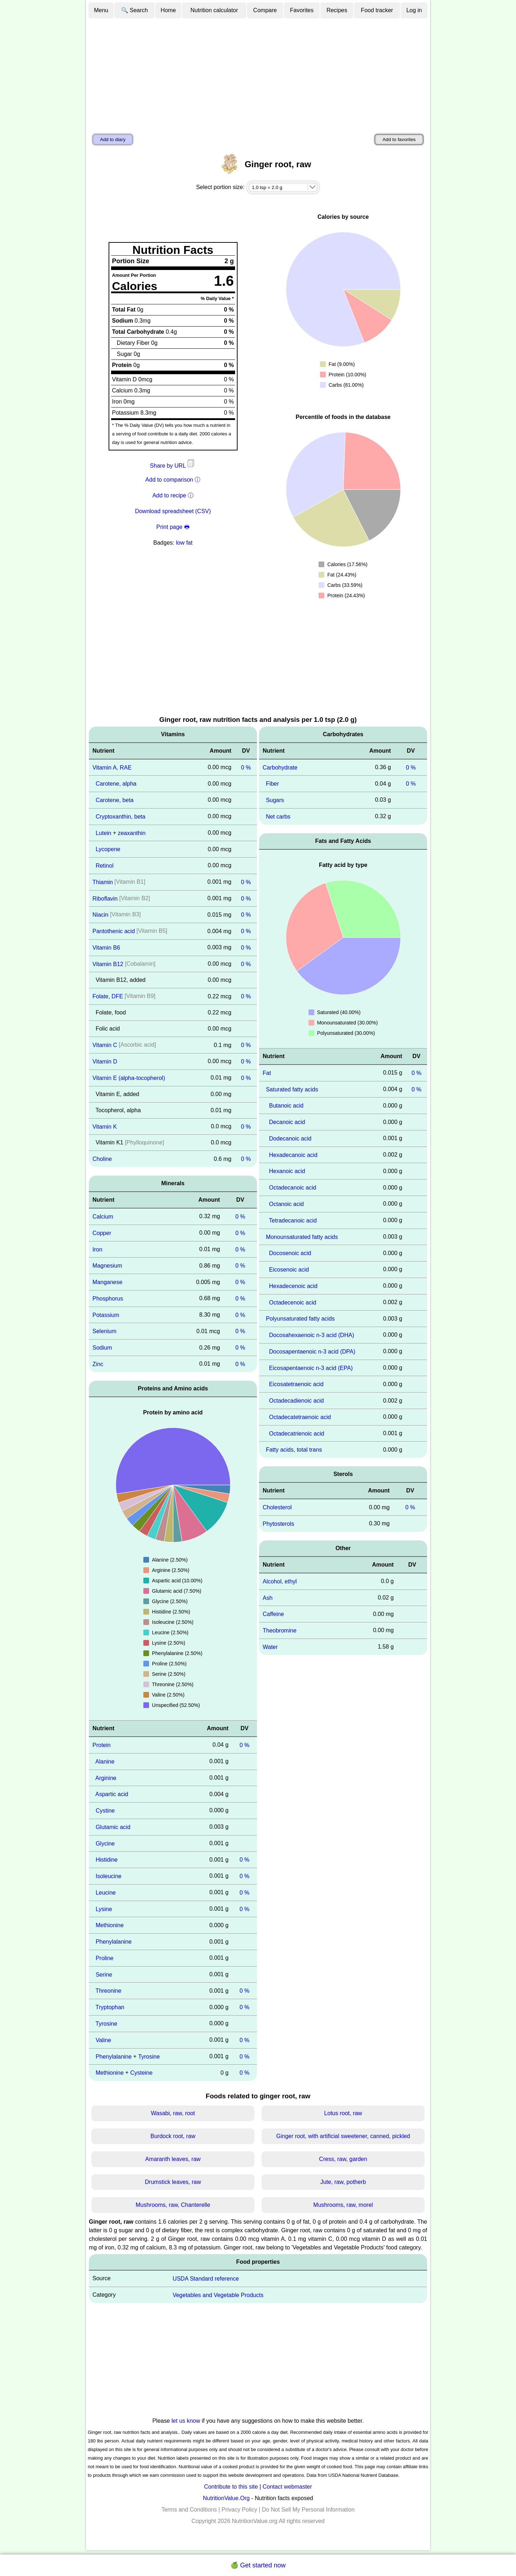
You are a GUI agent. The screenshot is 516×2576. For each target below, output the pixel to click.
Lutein (103, 833)
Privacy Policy (239, 2510)
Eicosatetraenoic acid (296, 1384)
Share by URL (173, 466)
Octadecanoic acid (292, 1188)
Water (270, 1647)
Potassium (105, 1315)
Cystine (105, 1811)
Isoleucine (108, 1876)
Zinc (97, 1364)
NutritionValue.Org (226, 2498)
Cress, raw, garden (343, 2159)
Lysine (104, 1909)
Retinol (105, 866)
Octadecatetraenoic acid (300, 1417)
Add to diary (112, 139)
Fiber (272, 784)
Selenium (104, 1331)
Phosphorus (107, 1299)
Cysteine (141, 2073)
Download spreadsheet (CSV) (173, 511)
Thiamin (102, 882)
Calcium (102, 1217)
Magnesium (107, 1266)
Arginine (106, 1778)
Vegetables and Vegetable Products (218, 2295)
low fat (184, 543)
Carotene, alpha (116, 784)
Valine (103, 2040)
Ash (268, 1598)
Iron (97, 1249)
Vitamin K (104, 1126)
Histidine (107, 1860)
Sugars (275, 800)
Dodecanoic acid (290, 1138)
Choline (102, 1159)
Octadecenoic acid (292, 1302)
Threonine (108, 1991)
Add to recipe (169, 495)
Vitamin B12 (107, 964)
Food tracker (377, 10)
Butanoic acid (286, 1106)
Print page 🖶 (172, 527)
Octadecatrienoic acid (296, 1433)
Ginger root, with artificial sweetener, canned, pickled (343, 2136)
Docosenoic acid (290, 1253)
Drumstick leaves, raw (173, 2182)
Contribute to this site (231, 2487)
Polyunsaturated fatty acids (300, 1319)
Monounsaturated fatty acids (302, 1237)
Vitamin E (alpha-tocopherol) (128, 1078)
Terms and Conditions (189, 2510)
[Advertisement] (258, 73)
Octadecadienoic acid (296, 1401)
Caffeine (273, 1614)
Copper (101, 1233)
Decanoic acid (287, 1122)
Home (168, 10)
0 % (246, 767)
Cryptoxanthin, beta (120, 817)
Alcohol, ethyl (280, 1581)
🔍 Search (134, 10)
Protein (101, 1745)
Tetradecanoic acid (293, 1220)
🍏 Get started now (258, 2565)
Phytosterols (278, 1524)
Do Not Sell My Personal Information (308, 2510)
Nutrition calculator (214, 10)
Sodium (102, 1348)
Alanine (105, 1762)
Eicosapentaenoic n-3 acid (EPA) (311, 1368)
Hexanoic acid (287, 1171)
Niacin (100, 915)
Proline (105, 1958)
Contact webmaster (287, 2487)
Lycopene (108, 849)
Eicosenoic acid (289, 1270)
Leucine (106, 1893)
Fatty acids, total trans (294, 1450)
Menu (101, 10)
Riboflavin (105, 898)
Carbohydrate (280, 767)
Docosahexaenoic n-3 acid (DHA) (311, 1335)
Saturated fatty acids (292, 1089)
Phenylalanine (114, 1942)
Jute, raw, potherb (343, 2182)
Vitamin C (104, 1045)
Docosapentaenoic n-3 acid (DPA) (312, 1352)
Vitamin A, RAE (112, 767)
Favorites (302, 10)
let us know (186, 2421)
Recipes (336, 10)
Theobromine (279, 1630)
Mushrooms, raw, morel (343, 2205)
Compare (265, 10)
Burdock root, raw (172, 2136)
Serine (104, 1974)
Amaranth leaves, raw (173, 2159)
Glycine (105, 1843)
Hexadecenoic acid (293, 1286)
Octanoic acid (286, 1204)
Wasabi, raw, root (173, 2113)
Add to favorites (399, 139)
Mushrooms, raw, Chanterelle (172, 2205)
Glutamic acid (113, 1827)
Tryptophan (110, 2007)
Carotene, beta (115, 800)
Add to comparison (169, 480)
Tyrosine (106, 2024)
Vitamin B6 (106, 948)
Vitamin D (104, 1061)
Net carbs (278, 817)
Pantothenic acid (113, 931)
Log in (414, 10)
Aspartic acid (112, 1794)
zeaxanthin (131, 833)
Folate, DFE (107, 996)
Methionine (110, 1925)
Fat (267, 1073)
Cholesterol (277, 1507)
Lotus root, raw (343, 2113)
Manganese (107, 1282)
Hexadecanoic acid (293, 1155)
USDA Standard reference (206, 2279)
